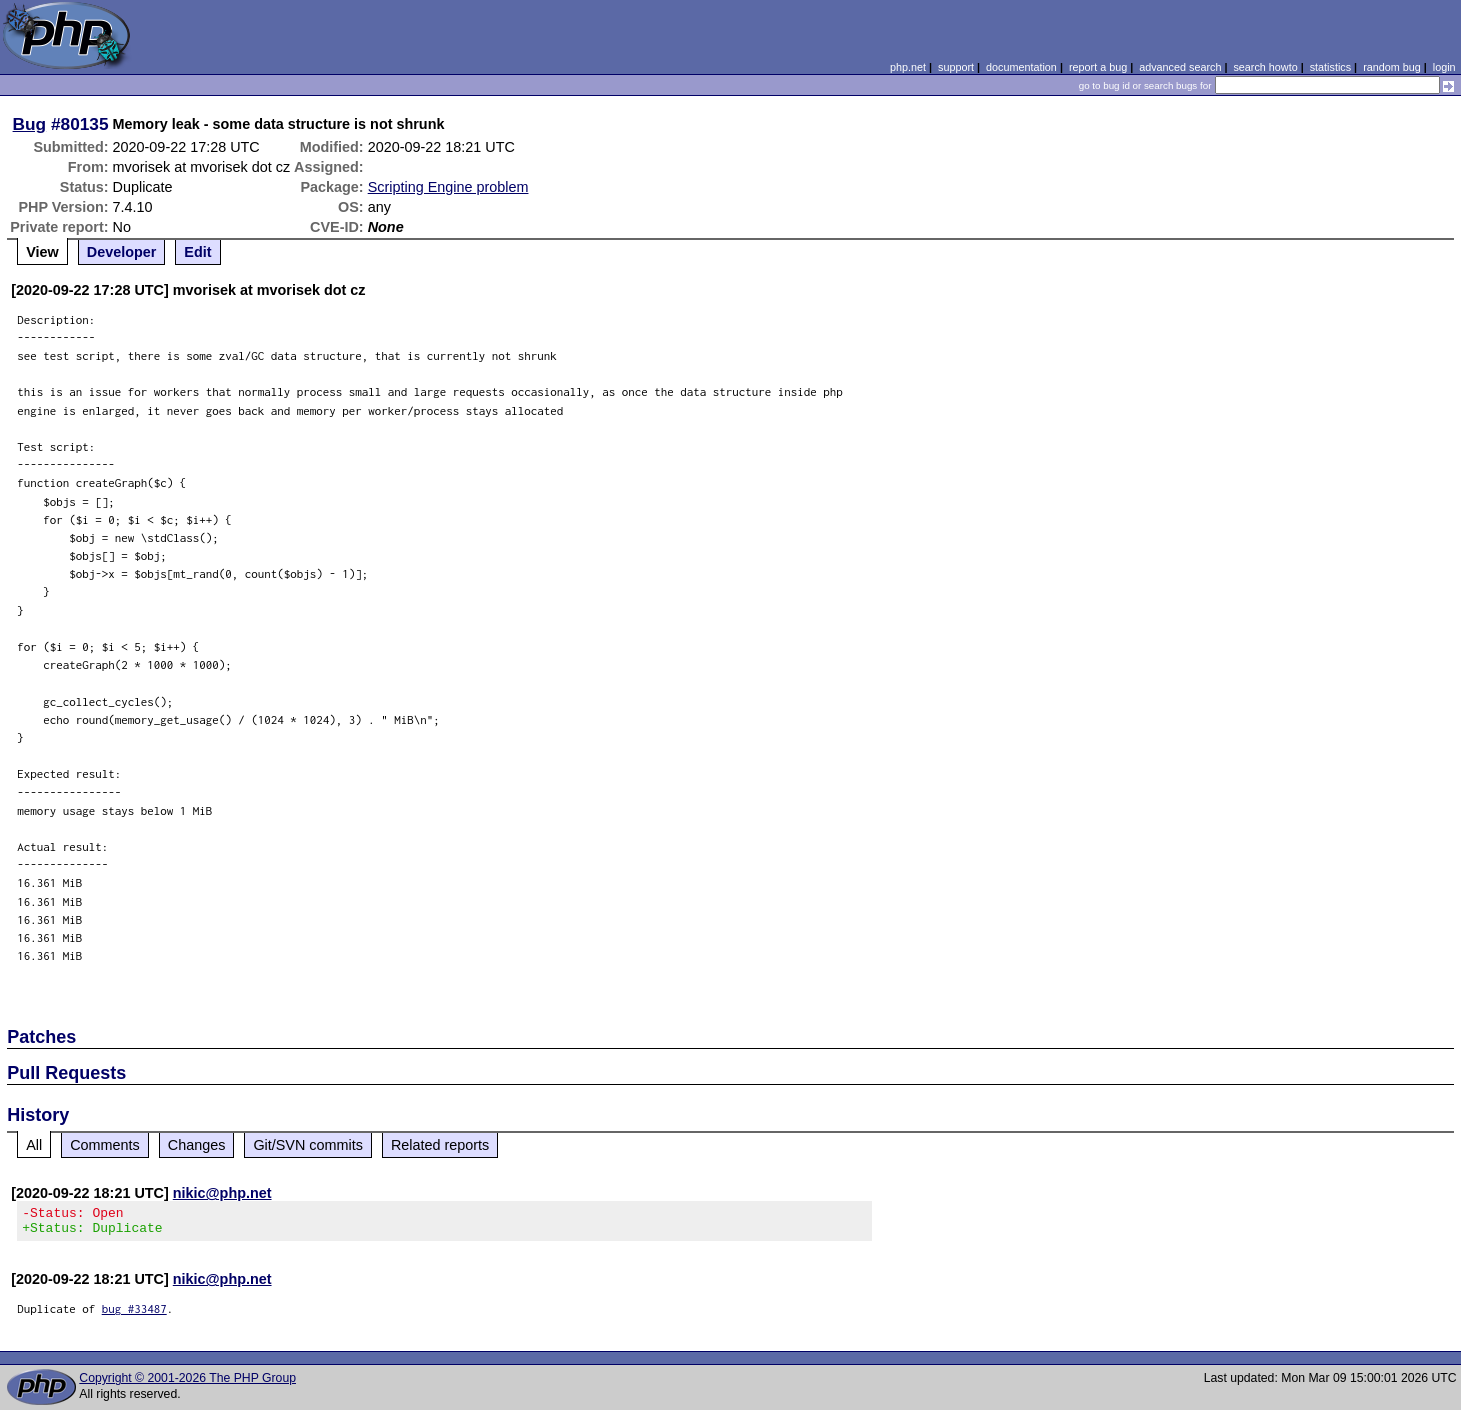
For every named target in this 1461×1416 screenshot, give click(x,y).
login (1444, 67)
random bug (1392, 67)
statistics (1330, 67)
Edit (197, 252)
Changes (197, 1145)
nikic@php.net (222, 1193)
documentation (1021, 67)
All (34, 1145)
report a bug (1098, 67)
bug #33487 (134, 1314)
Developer (122, 252)
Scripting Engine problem (448, 187)
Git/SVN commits (308, 1145)
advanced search (1180, 67)
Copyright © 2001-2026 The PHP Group (187, 1384)
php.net (908, 67)
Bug (30, 124)
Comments (105, 1145)
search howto (1265, 67)
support (956, 67)
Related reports (440, 1145)
